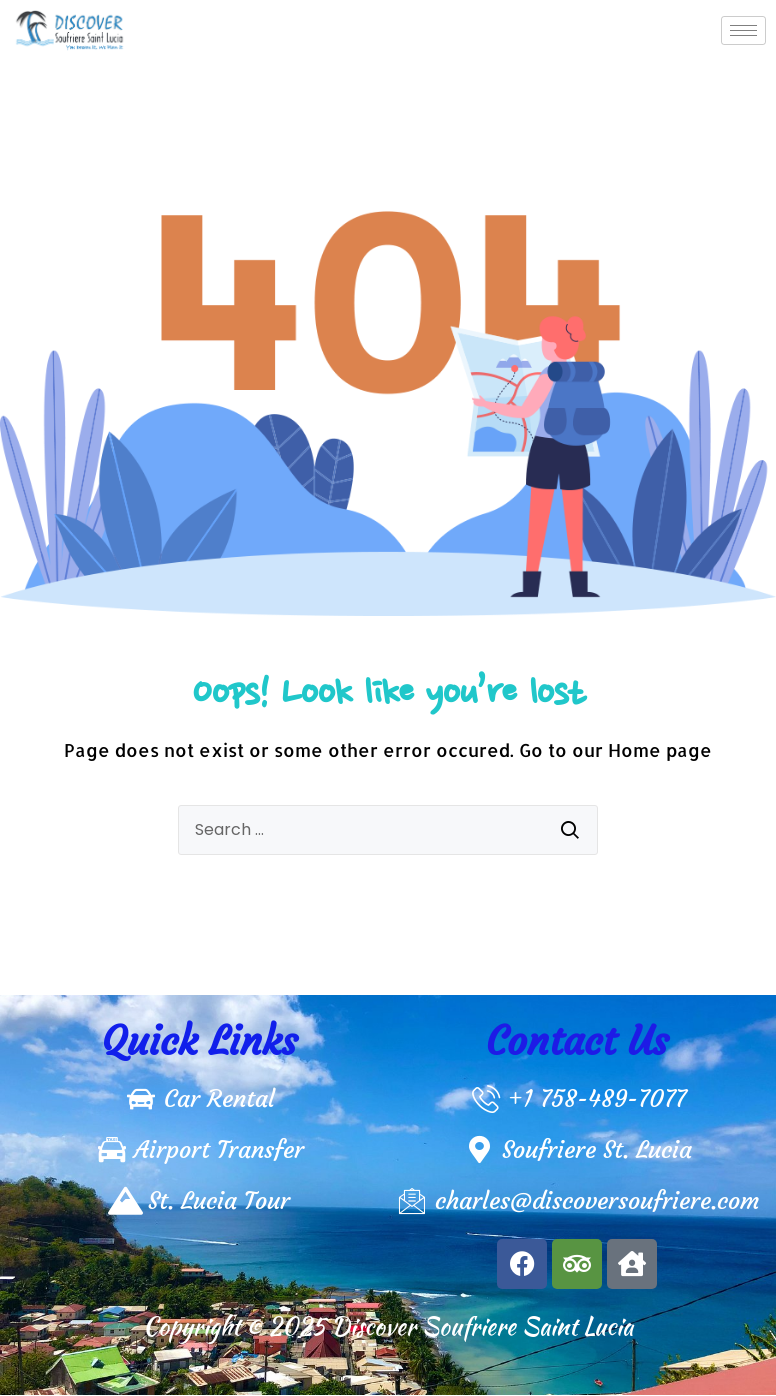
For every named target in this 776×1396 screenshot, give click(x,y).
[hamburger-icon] (743, 30)
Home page (660, 749)
